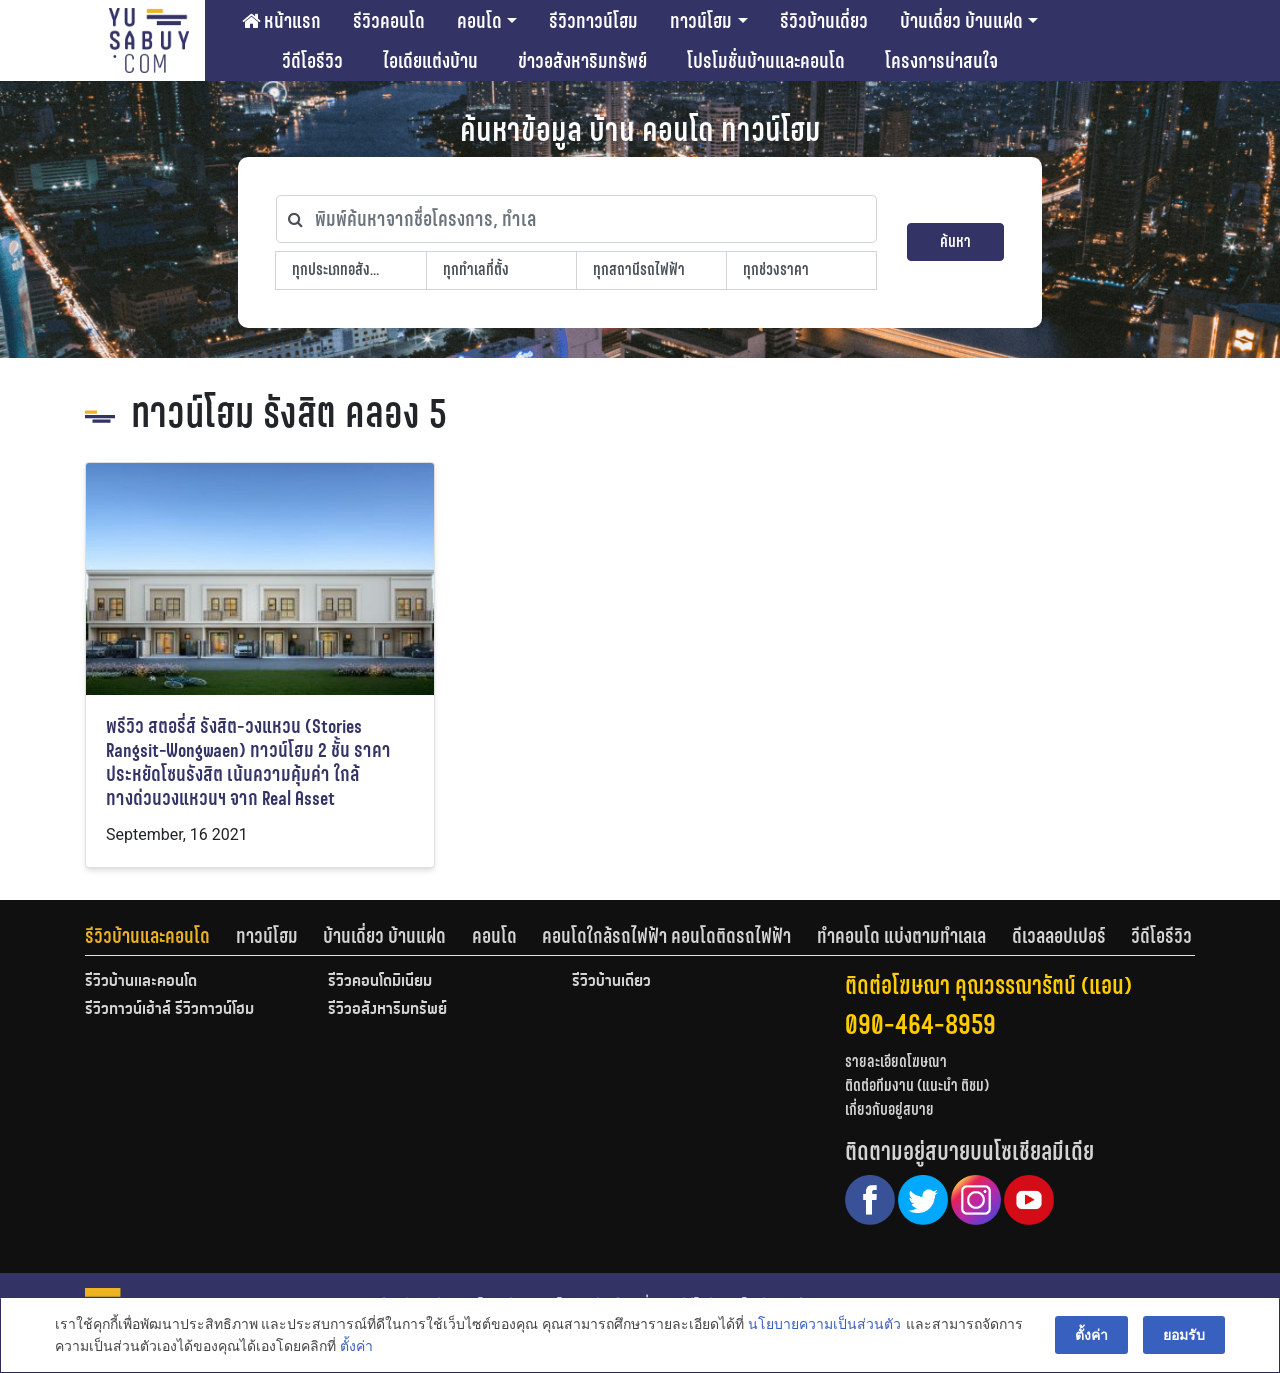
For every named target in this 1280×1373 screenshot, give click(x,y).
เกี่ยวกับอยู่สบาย (889, 1109)
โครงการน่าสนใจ (941, 61)
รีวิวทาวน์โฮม (593, 21)
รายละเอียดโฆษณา (896, 1061)
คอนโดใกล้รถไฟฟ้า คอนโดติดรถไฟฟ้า (666, 936)
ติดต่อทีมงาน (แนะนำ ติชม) (917, 1085)
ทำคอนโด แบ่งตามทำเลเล (901, 936)
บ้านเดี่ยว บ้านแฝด (961, 21)
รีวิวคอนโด (389, 21)
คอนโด (479, 21)
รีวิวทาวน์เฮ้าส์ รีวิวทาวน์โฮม (169, 1010)
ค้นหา (955, 241)
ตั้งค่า (356, 1347)
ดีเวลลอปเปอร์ (1059, 936)
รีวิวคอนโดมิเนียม (380, 982)
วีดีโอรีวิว (312, 61)
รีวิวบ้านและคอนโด (147, 936)
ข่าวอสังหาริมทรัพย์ (582, 61)
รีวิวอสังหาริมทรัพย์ (387, 1010)
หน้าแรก (281, 21)
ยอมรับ (1184, 1335)
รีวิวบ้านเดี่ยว (824, 21)
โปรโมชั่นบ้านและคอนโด (766, 61)
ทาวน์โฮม (701, 21)
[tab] (160, 936)
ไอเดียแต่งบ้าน (430, 61)
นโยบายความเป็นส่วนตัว (824, 1324)
